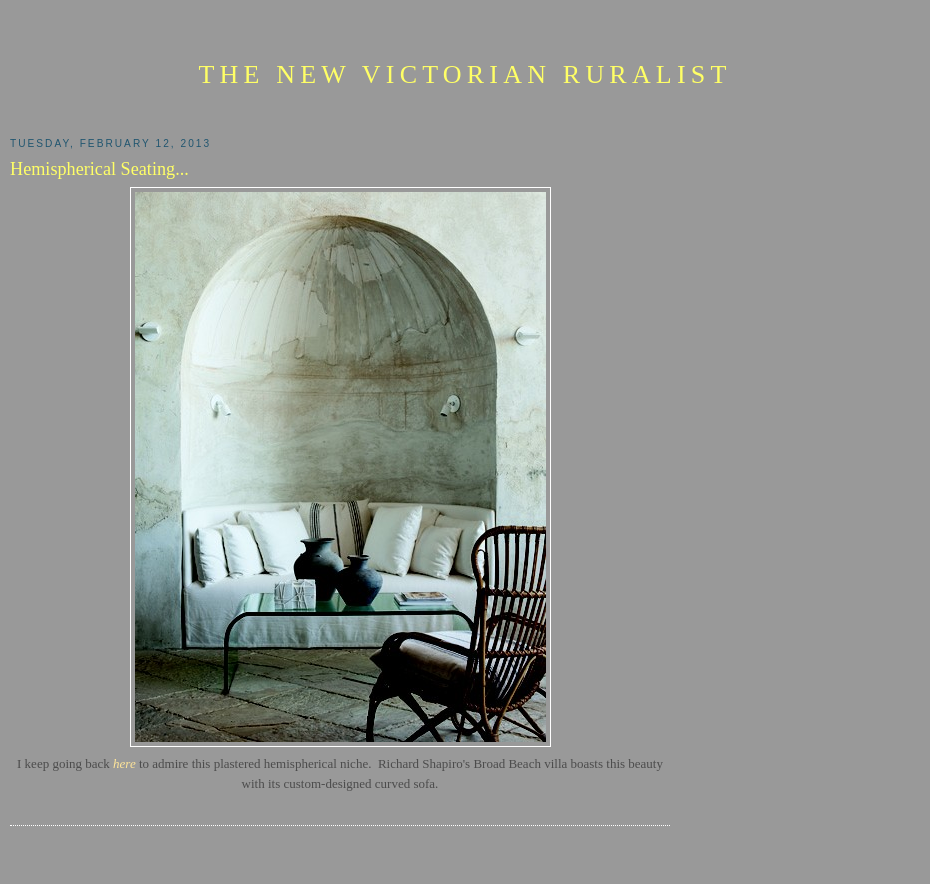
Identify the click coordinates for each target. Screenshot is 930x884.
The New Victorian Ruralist (464, 74)
